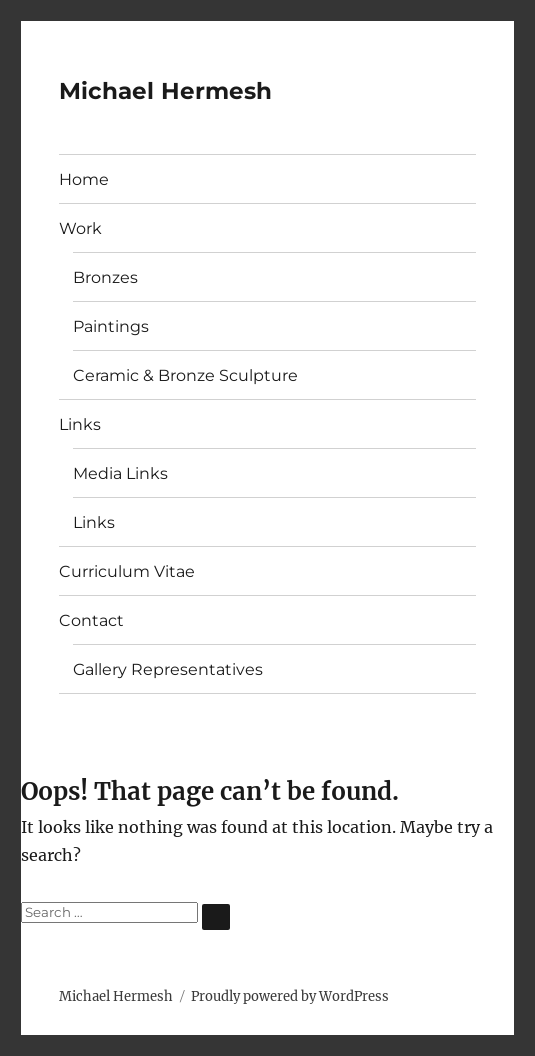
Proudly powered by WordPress (290, 996)
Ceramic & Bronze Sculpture (185, 375)
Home (84, 179)
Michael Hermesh (165, 91)
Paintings (111, 326)
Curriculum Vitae (127, 571)
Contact (91, 620)
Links (80, 424)
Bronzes (105, 277)
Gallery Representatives (168, 669)
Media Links (120, 473)
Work (80, 228)
